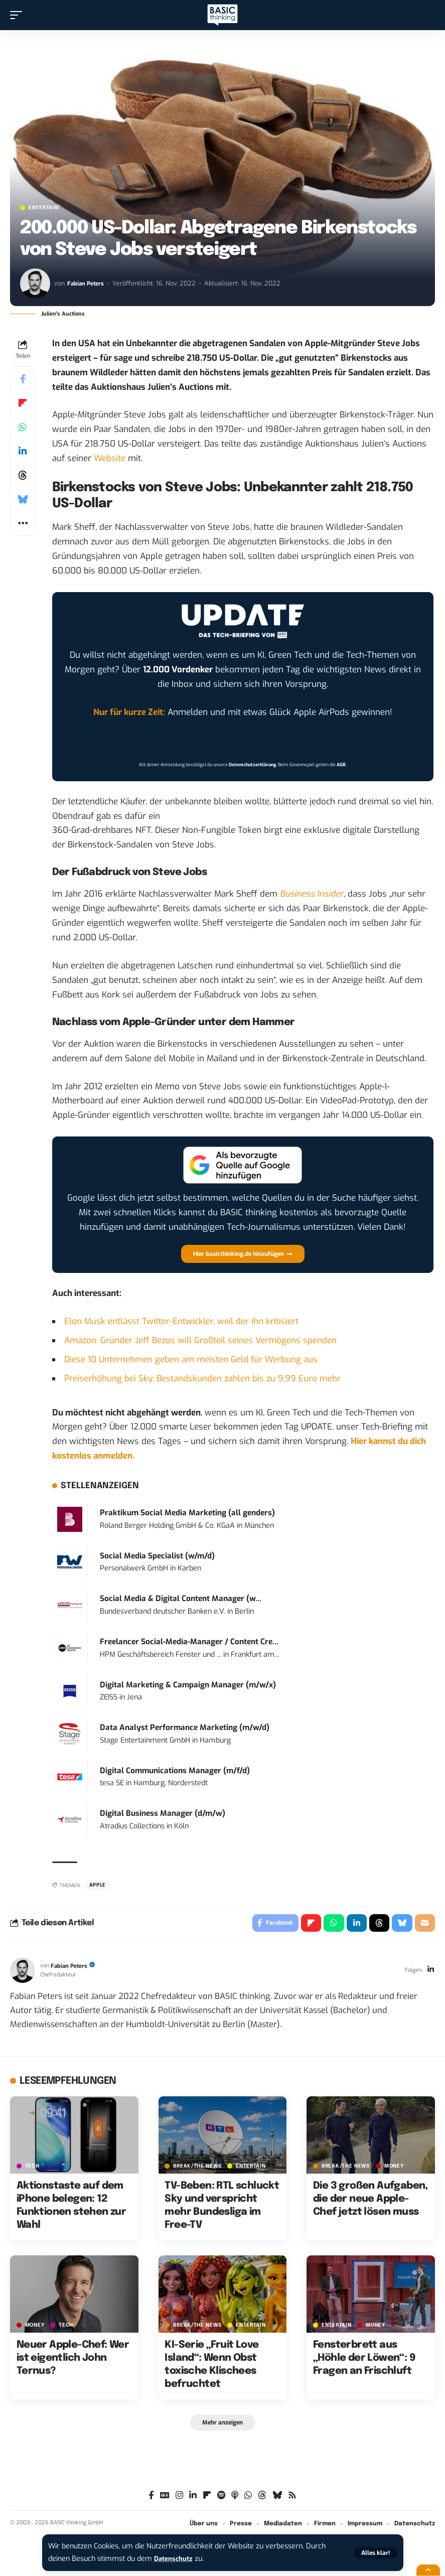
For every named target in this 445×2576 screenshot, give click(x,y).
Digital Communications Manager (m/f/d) (175, 1771)
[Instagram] (179, 2499)
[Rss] (292, 2499)
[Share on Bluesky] (23, 499)
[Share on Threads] (23, 475)
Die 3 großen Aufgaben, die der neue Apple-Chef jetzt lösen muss (370, 2201)
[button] (375, 2552)
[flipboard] (207, 2499)
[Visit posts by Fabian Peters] (35, 283)
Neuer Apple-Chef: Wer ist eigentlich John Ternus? (73, 2360)
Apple (97, 1885)
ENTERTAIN (43, 207)
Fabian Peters (87, 283)
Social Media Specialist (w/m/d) (157, 1556)
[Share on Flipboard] (23, 403)
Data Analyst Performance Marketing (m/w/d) (184, 1728)
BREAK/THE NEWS (197, 2168)
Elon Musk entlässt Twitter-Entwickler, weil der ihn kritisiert (181, 1321)
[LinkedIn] (430, 1973)
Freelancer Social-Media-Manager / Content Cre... (189, 1642)
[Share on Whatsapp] (23, 427)
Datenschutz (175, 2558)
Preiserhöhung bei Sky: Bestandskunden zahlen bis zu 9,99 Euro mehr (202, 1378)
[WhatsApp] (248, 2499)
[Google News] (165, 2499)
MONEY (394, 2168)
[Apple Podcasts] (235, 2499)
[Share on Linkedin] (23, 451)
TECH (32, 2168)
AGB (341, 765)
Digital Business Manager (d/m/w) (162, 1813)
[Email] (424, 1924)
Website (109, 458)
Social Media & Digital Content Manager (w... (180, 1599)
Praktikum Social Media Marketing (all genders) (187, 1513)
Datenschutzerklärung (252, 765)
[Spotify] (221, 2499)
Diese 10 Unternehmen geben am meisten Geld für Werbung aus (191, 1359)
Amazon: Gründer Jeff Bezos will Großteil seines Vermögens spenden (200, 1340)
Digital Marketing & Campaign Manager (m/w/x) (188, 1685)
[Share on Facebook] (23, 379)
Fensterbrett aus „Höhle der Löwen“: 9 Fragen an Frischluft (364, 2360)
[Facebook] (151, 2499)
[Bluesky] (277, 2499)
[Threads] (262, 2499)
